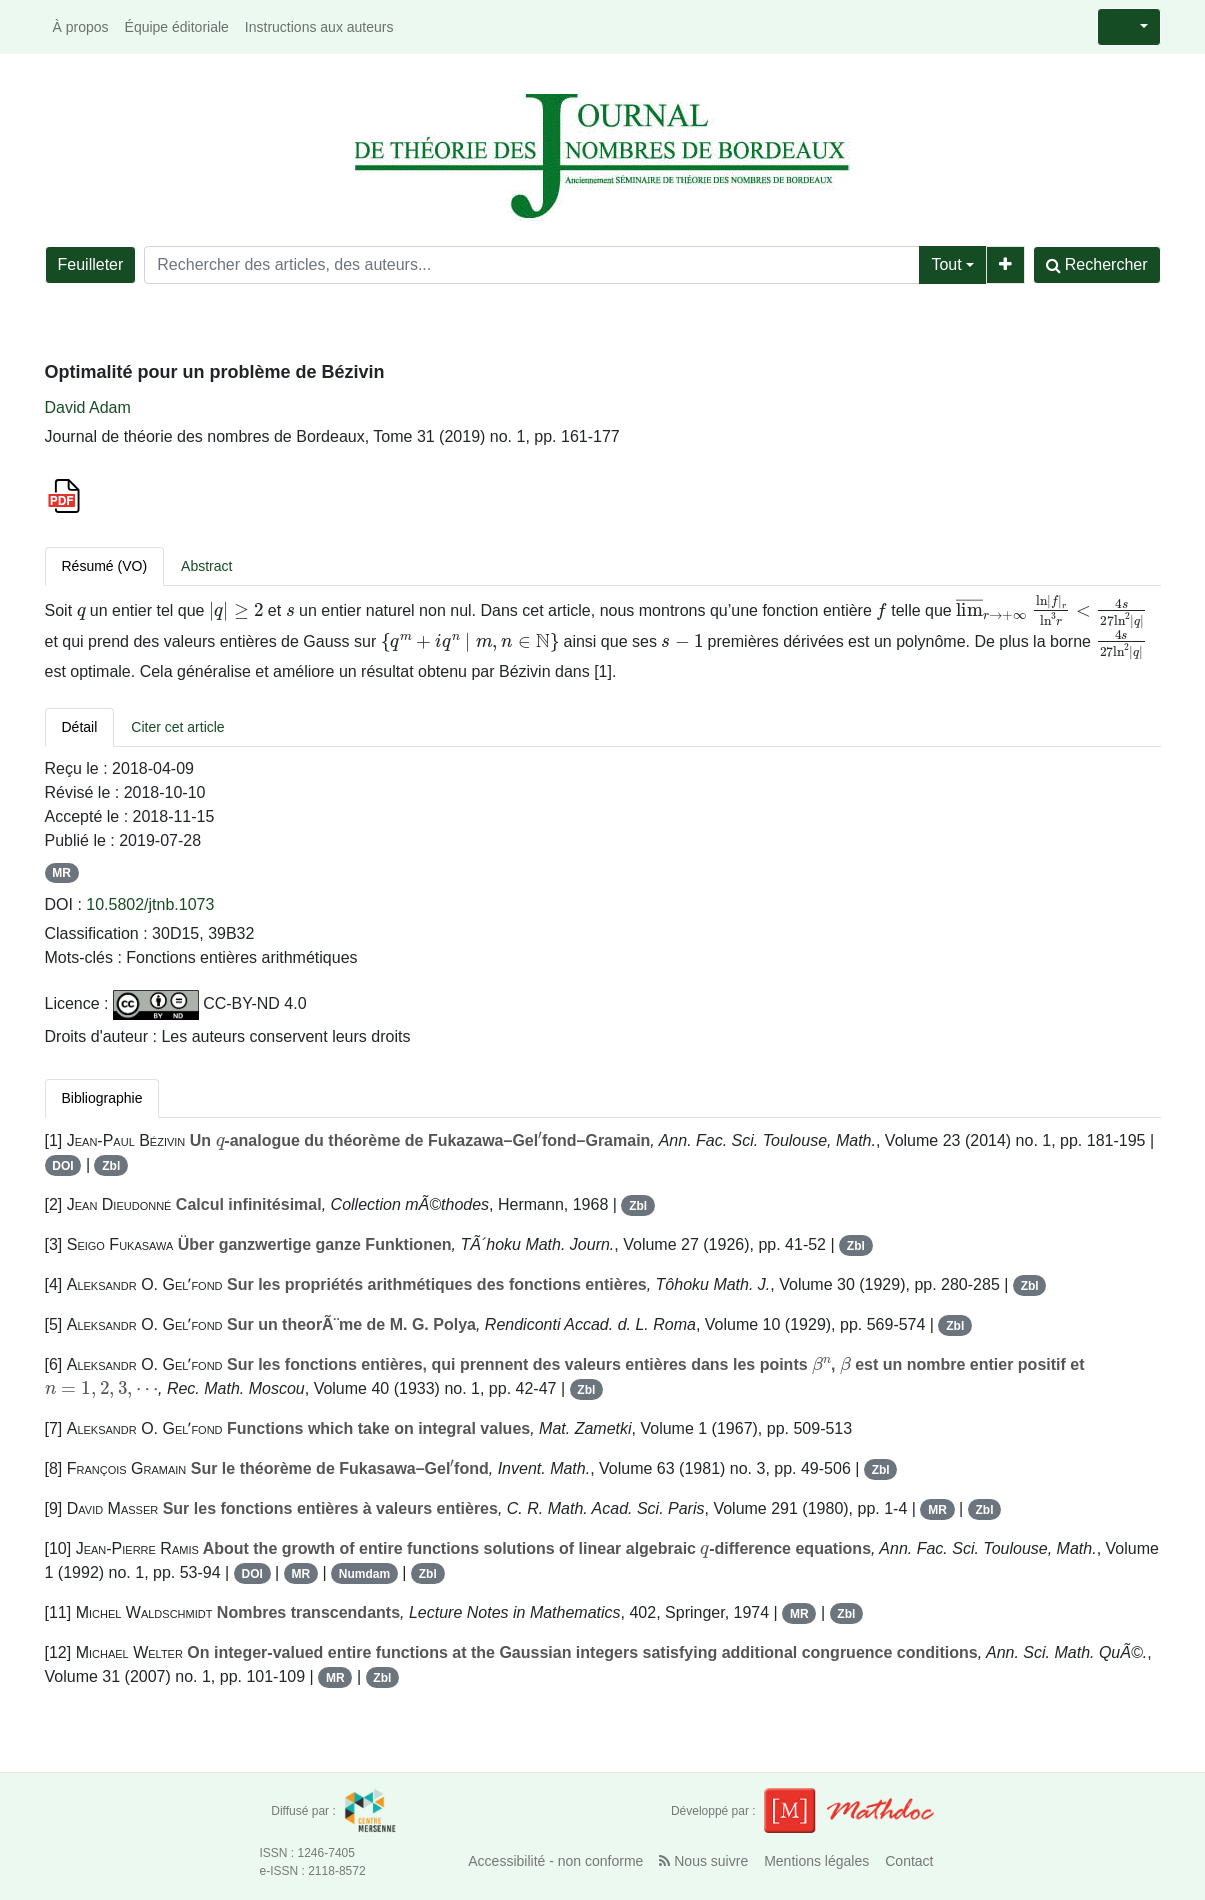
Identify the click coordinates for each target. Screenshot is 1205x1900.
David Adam (88, 407)
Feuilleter (91, 264)
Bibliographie (102, 1098)
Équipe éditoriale (177, 27)
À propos (81, 27)
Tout (946, 264)
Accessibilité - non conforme (555, 1861)
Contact (909, 1861)
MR (61, 873)
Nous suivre (703, 1861)
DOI (62, 1166)
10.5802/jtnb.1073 (150, 904)
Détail (80, 727)
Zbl (111, 1166)
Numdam (364, 1574)
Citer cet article (177, 727)
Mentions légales (816, 1861)
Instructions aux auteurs (319, 27)
